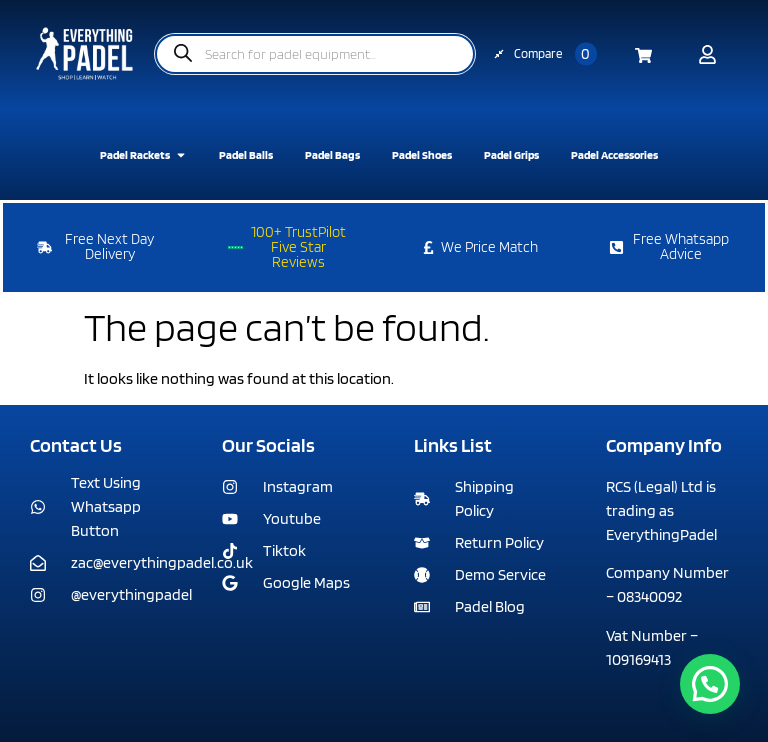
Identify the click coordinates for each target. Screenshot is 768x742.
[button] (710, 684)
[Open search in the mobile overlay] (315, 54)
